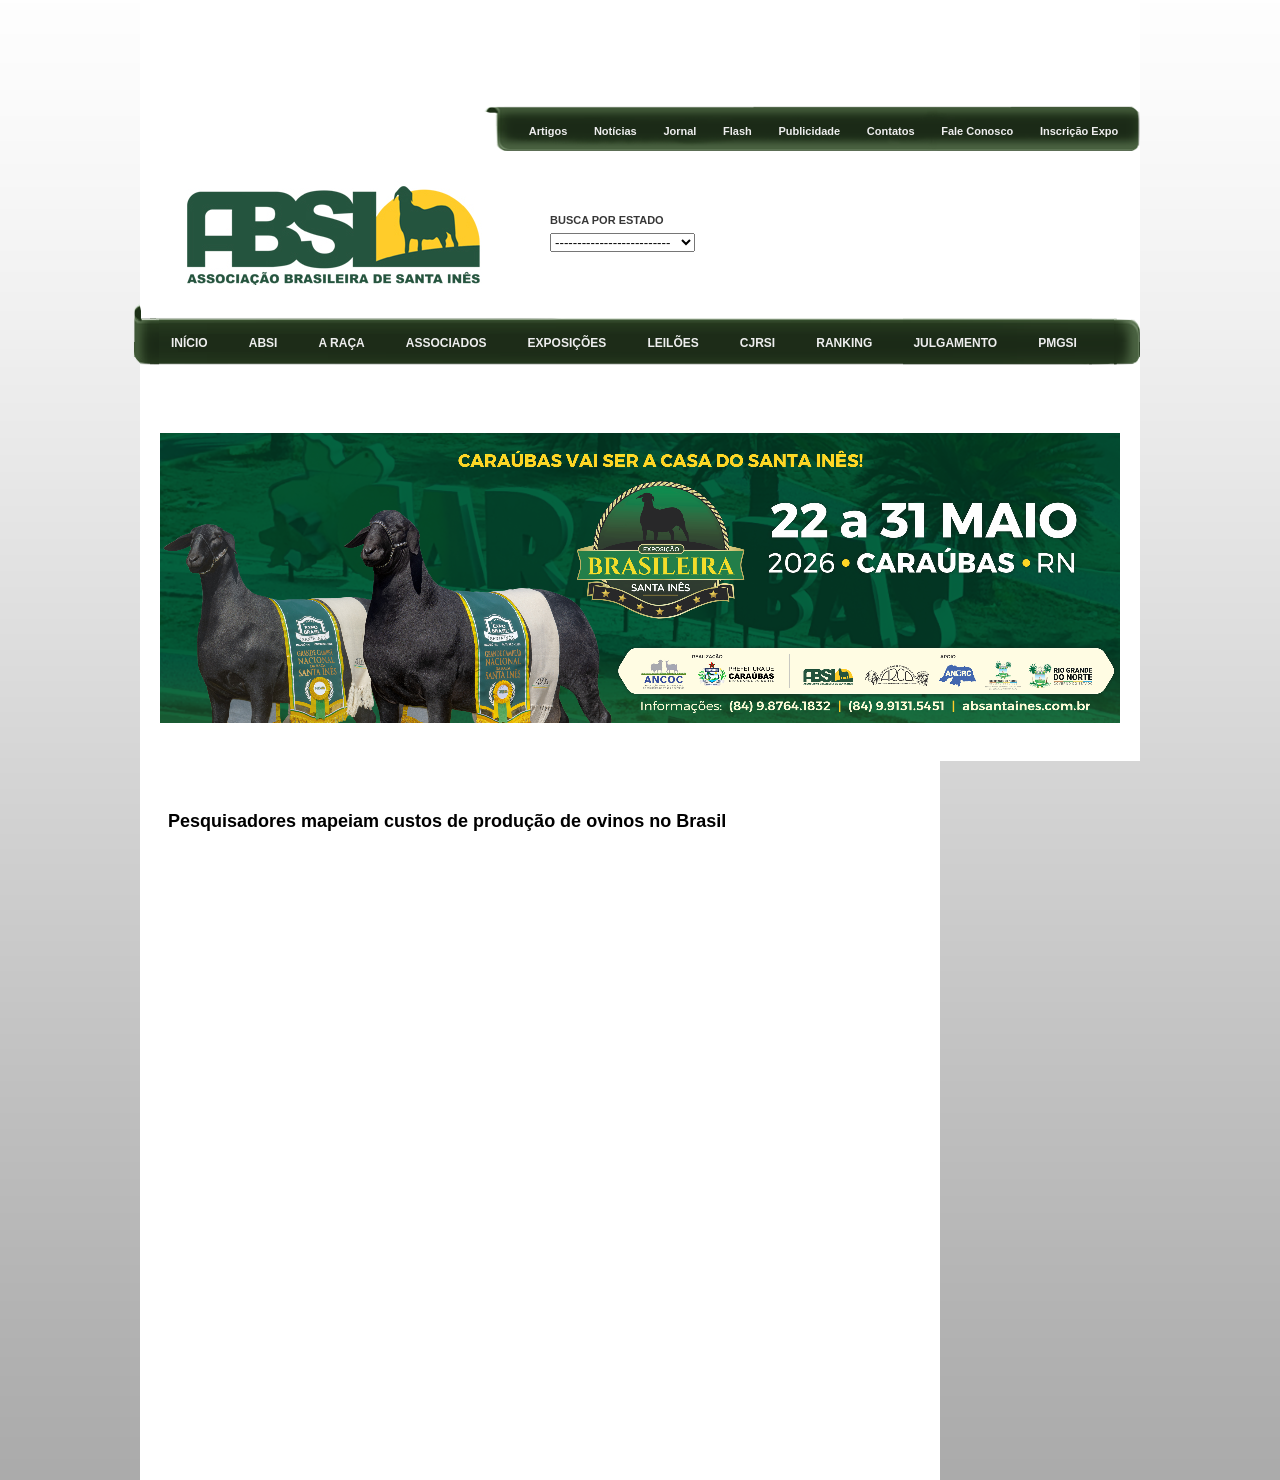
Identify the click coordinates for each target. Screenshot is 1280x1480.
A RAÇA (342, 343)
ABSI (263, 343)
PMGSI (1057, 343)
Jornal (679, 131)
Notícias (615, 131)
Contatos (891, 131)
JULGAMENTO (955, 343)
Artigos (548, 131)
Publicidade (809, 131)
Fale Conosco (977, 131)
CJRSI (757, 343)
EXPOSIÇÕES (567, 343)
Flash (737, 131)
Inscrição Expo (1079, 131)
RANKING (844, 343)
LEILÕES (672, 343)
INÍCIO (189, 343)
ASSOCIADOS (446, 343)
